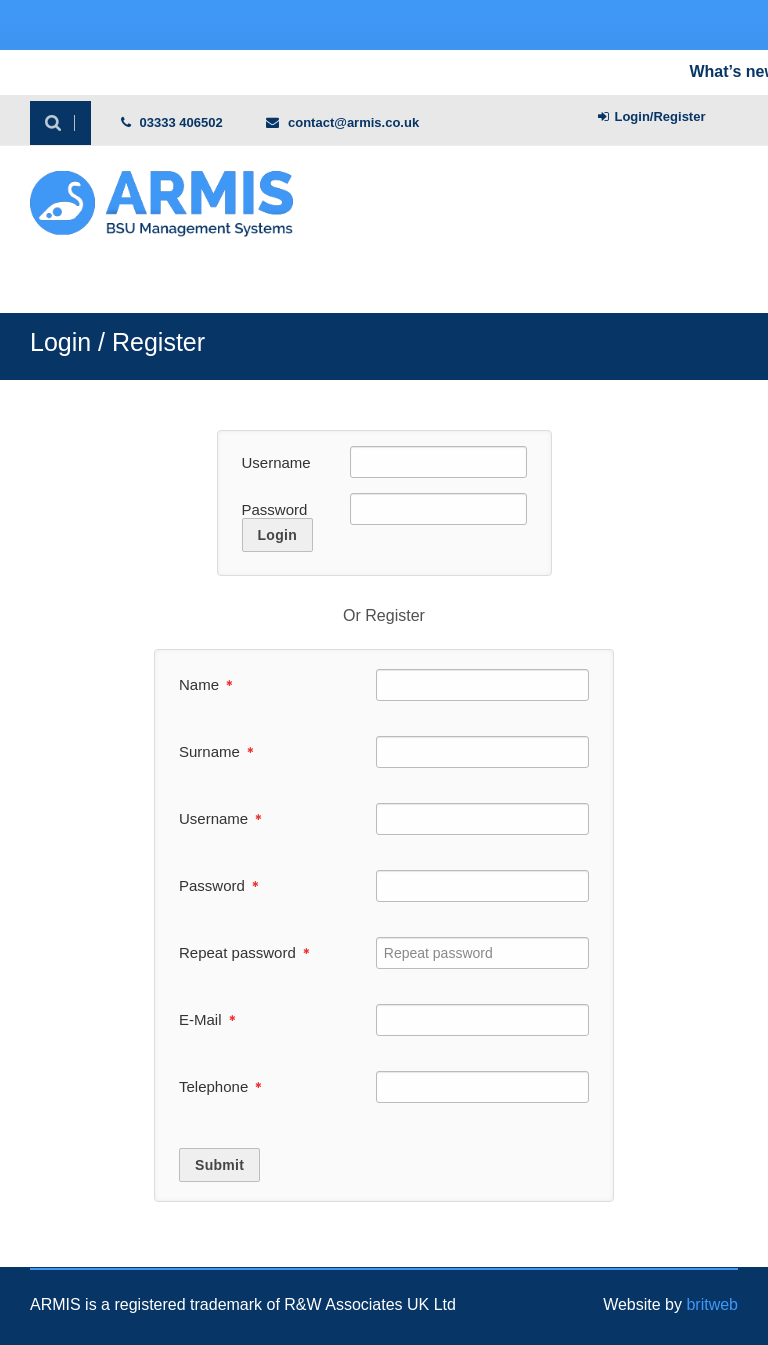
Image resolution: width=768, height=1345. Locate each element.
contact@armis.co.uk (342, 122)
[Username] (438, 462)
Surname (216, 751)
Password (275, 509)
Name (206, 684)
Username (276, 462)
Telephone (220, 1086)
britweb (712, 1304)
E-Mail (207, 1019)
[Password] (438, 509)
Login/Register (651, 116)
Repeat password (244, 952)
